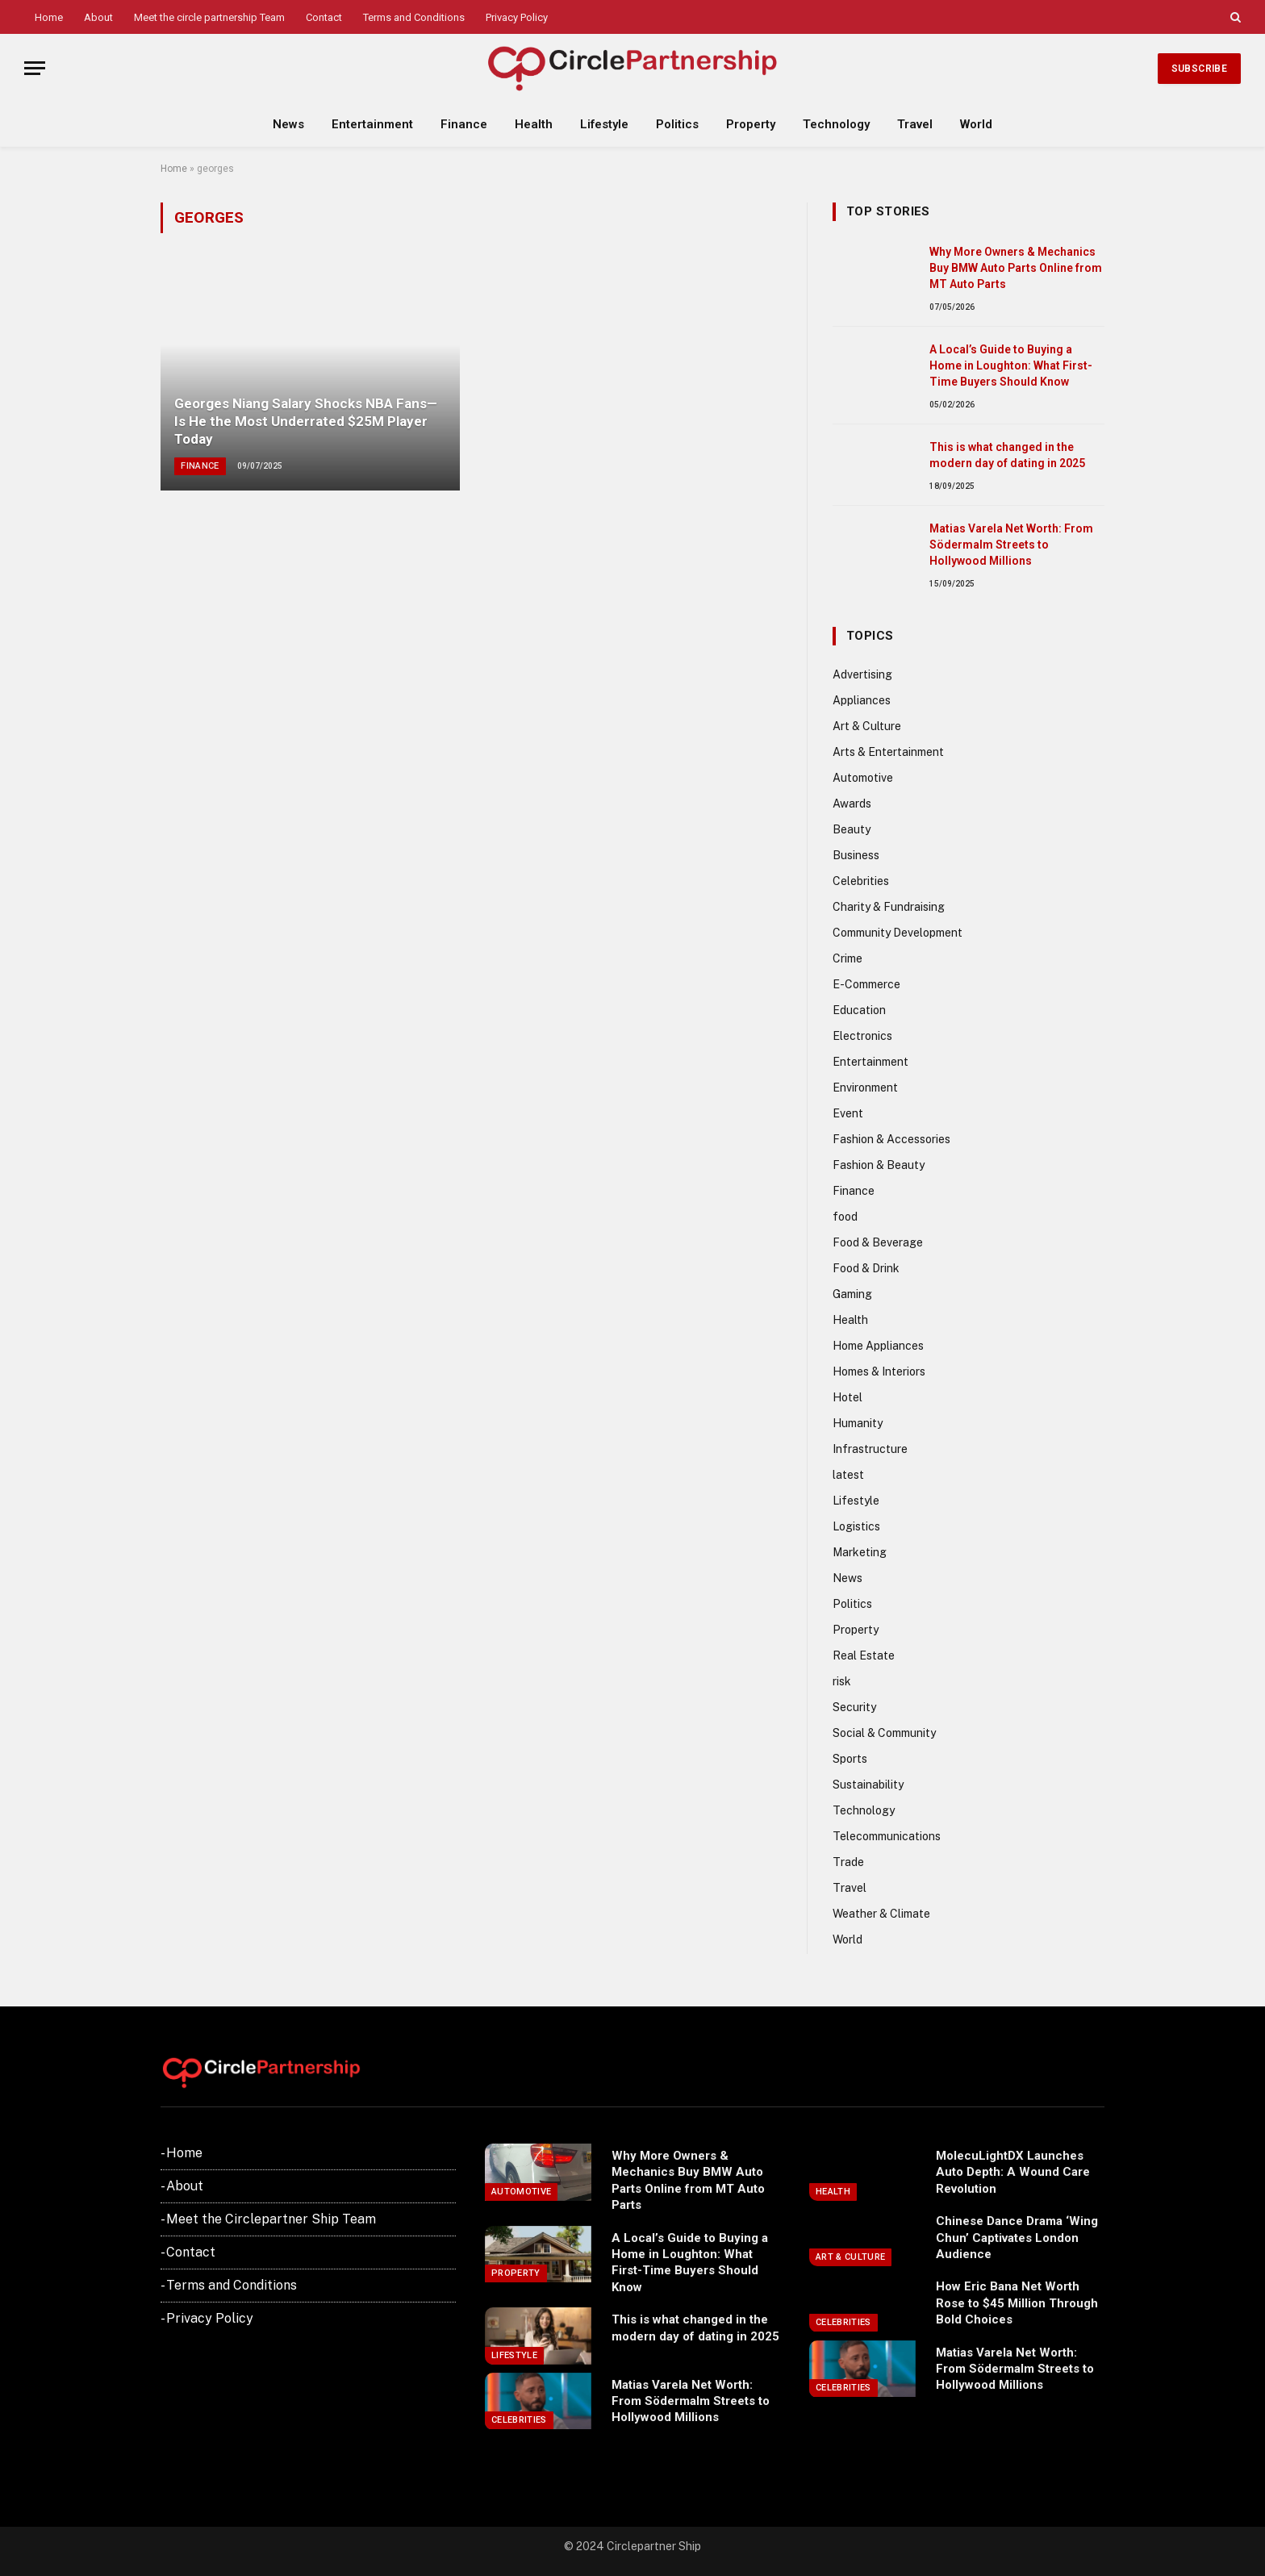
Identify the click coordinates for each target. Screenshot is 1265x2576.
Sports (850, 1758)
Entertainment (372, 124)
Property (750, 124)
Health (534, 124)
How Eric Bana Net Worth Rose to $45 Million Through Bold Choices (1017, 2303)
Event (848, 1113)
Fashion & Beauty (879, 1165)
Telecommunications (887, 1836)
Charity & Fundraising (889, 906)
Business (856, 855)
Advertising (862, 674)
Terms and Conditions (414, 17)
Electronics (862, 1035)
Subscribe (1199, 68)
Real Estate (864, 1655)
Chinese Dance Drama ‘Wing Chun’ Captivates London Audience (1017, 2237)
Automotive (863, 777)
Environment (865, 1087)
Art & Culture (867, 726)
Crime (847, 958)
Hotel (847, 1397)
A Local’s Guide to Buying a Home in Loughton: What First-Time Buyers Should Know (1010, 365)
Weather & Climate (881, 1913)
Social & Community (884, 1732)
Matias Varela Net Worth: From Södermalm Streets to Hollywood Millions (1011, 544)
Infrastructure (870, 1448)
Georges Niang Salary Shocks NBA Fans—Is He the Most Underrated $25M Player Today (305, 421)
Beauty (851, 829)
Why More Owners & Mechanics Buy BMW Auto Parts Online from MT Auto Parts (1015, 267)
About (98, 17)
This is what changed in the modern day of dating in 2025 (1007, 455)
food (845, 1216)
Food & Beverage (878, 1242)
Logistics (856, 1526)
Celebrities (861, 881)
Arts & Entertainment (888, 751)
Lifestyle (604, 124)
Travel (915, 124)
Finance (463, 124)
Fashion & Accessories (891, 1139)
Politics (677, 124)
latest (848, 1474)
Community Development (897, 932)
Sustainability (868, 1784)
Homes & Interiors (879, 1371)
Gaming (852, 1294)
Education (859, 1010)
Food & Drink (866, 1268)
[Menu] (34, 68)
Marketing (860, 1552)
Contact (324, 17)
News (288, 124)
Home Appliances (878, 1345)
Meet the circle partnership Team (209, 17)
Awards (852, 803)
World (976, 124)
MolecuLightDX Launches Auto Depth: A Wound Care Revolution (1013, 2172)
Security (854, 1707)
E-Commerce (866, 984)
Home (49, 17)
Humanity (858, 1423)
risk (842, 1681)
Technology (836, 124)
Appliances (862, 700)
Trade (848, 1862)
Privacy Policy (517, 17)
